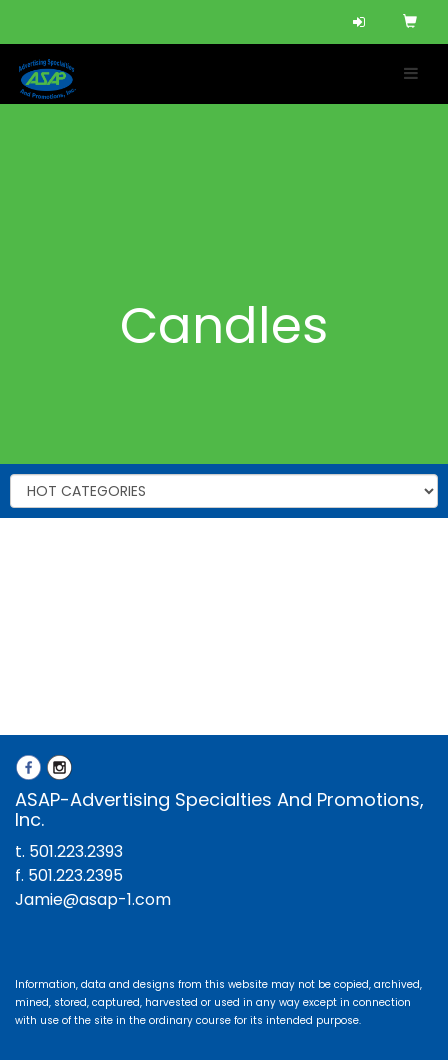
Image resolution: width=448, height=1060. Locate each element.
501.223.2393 (76, 851)
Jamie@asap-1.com (93, 899)
